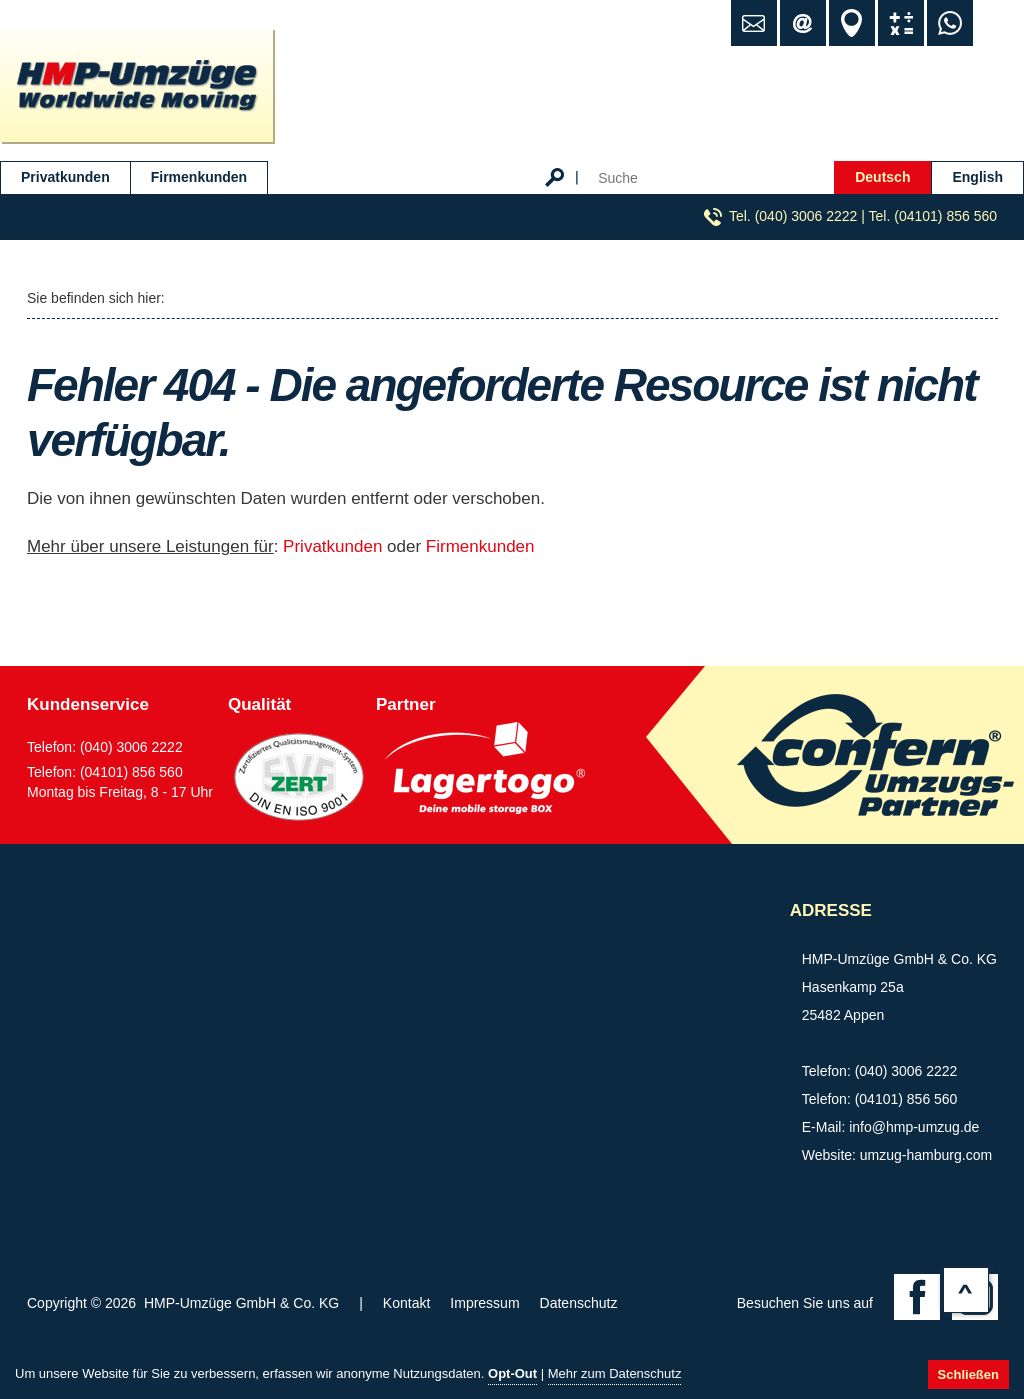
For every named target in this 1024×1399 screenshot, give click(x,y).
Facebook (917, 1297)
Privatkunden (65, 177)
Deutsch (882, 177)
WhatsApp (950, 23)
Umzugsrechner (901, 23)
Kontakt (406, 1303)
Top (966, 1290)
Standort (852, 23)
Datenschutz (579, 1303)
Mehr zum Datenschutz (615, 1373)
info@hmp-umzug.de (914, 1127)
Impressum (484, 1303)
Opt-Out (512, 1373)
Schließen (968, 1374)
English (977, 177)
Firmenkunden (199, 177)
